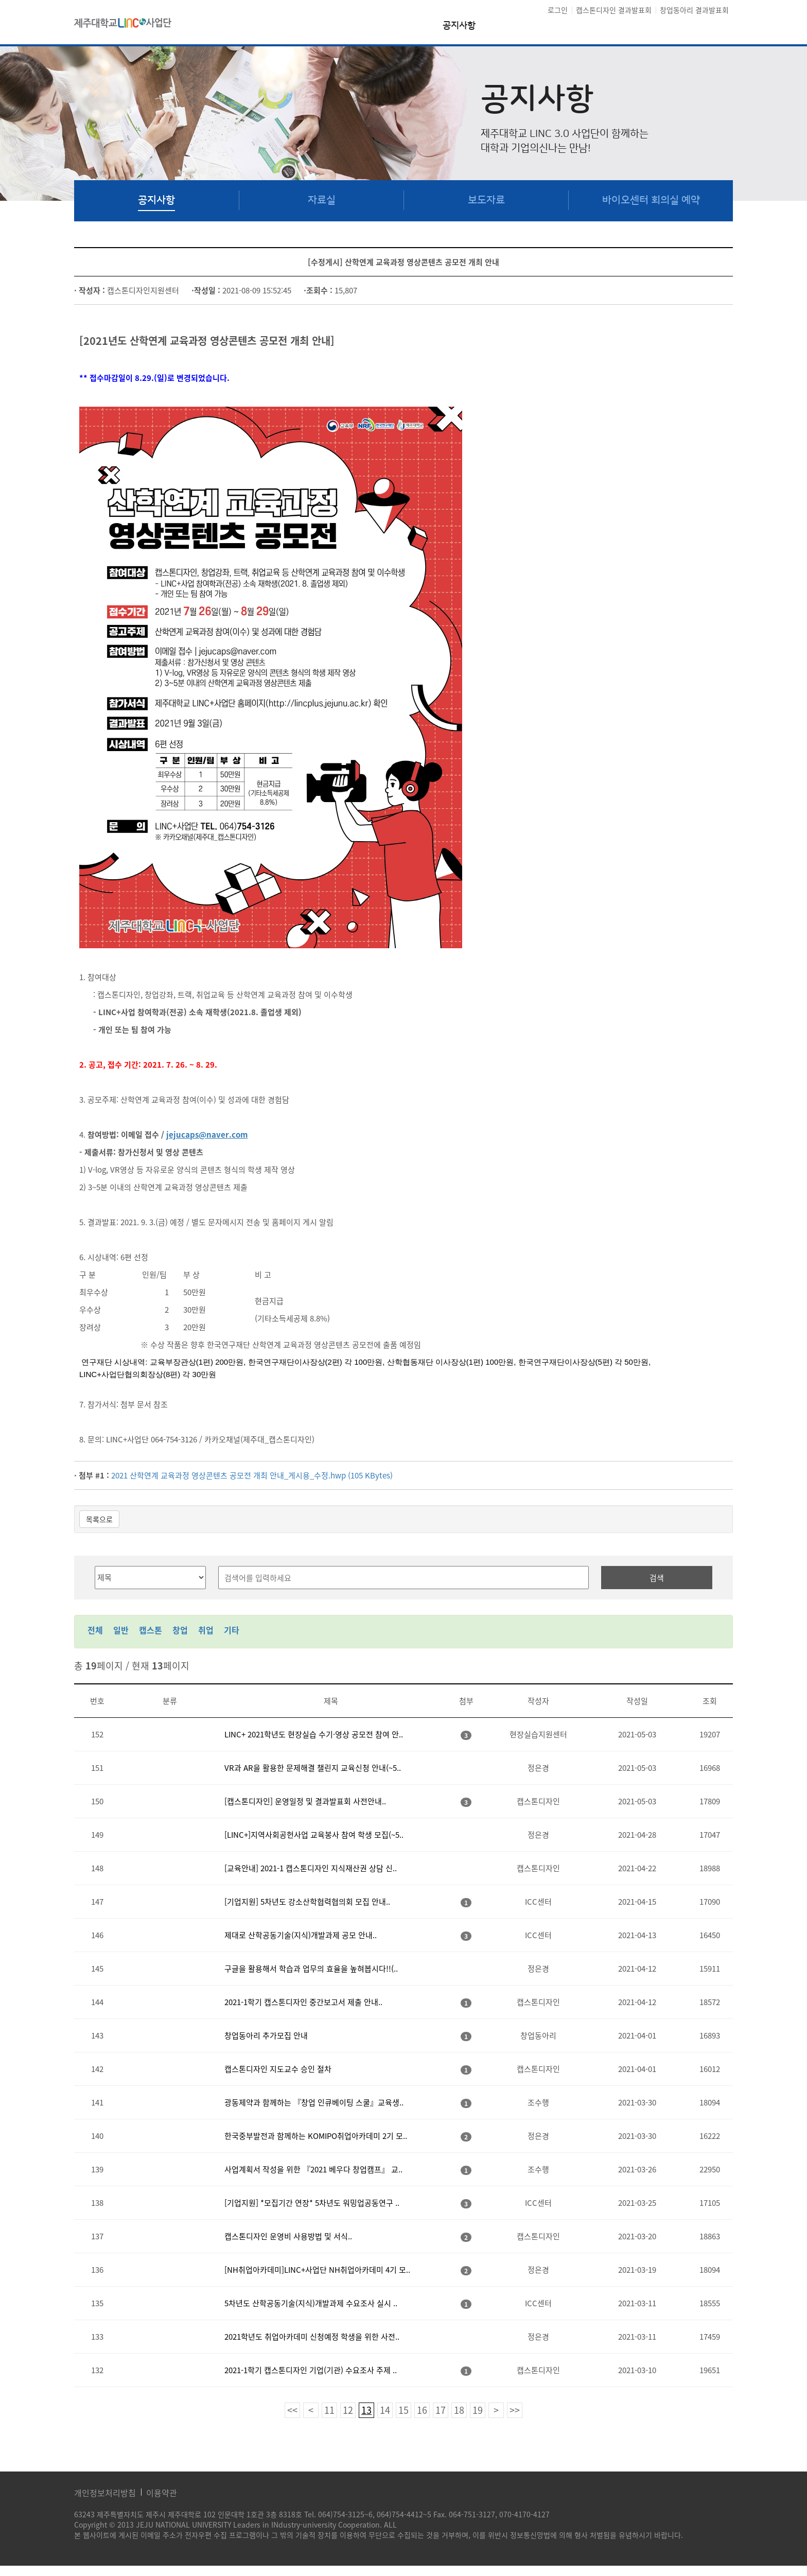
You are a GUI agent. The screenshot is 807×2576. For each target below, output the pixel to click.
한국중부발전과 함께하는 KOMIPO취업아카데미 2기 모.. (315, 2136)
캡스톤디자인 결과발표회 (614, 10)
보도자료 (486, 200)
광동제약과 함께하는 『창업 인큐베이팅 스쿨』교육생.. (314, 2102)
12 (348, 2410)
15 (403, 2410)
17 (440, 2410)
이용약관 (161, 2492)
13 (366, 2410)
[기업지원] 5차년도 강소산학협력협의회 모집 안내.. (307, 1901)
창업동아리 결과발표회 (694, 10)
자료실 (322, 200)
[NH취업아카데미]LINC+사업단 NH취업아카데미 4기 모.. (317, 2269)
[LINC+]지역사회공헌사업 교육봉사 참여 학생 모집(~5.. (314, 1834)
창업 (180, 1630)
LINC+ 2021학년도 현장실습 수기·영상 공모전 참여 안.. (313, 1734)
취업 (206, 1630)
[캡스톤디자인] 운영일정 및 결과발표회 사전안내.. (305, 1801)
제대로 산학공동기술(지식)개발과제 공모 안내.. (300, 1935)
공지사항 (459, 26)
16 (422, 2410)
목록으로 (99, 1519)
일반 (121, 1630)
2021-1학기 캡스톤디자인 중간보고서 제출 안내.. (303, 2002)
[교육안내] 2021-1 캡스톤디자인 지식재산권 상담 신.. (310, 1868)
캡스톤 (150, 1630)
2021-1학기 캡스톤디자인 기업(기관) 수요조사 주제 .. (310, 2370)
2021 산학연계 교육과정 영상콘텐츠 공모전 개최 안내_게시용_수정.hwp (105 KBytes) (252, 1475)
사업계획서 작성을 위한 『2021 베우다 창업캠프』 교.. (313, 2169)
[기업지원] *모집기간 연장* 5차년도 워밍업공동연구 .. (311, 2202)
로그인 (558, 10)
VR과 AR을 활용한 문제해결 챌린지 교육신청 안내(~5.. (312, 1767)
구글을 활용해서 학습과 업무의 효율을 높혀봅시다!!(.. (311, 1968)
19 (477, 2410)
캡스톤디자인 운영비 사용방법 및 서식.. (288, 2236)
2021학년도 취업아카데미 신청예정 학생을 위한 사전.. (311, 2336)
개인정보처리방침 (105, 2492)
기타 (231, 1630)
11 (329, 2410)
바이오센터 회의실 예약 (651, 200)
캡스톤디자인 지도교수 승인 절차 (277, 2069)
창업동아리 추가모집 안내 (266, 2035)
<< (292, 2410)
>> (515, 2410)
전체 (95, 1630)
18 (459, 2410)
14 (385, 2410)
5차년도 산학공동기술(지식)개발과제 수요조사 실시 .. (310, 2303)
